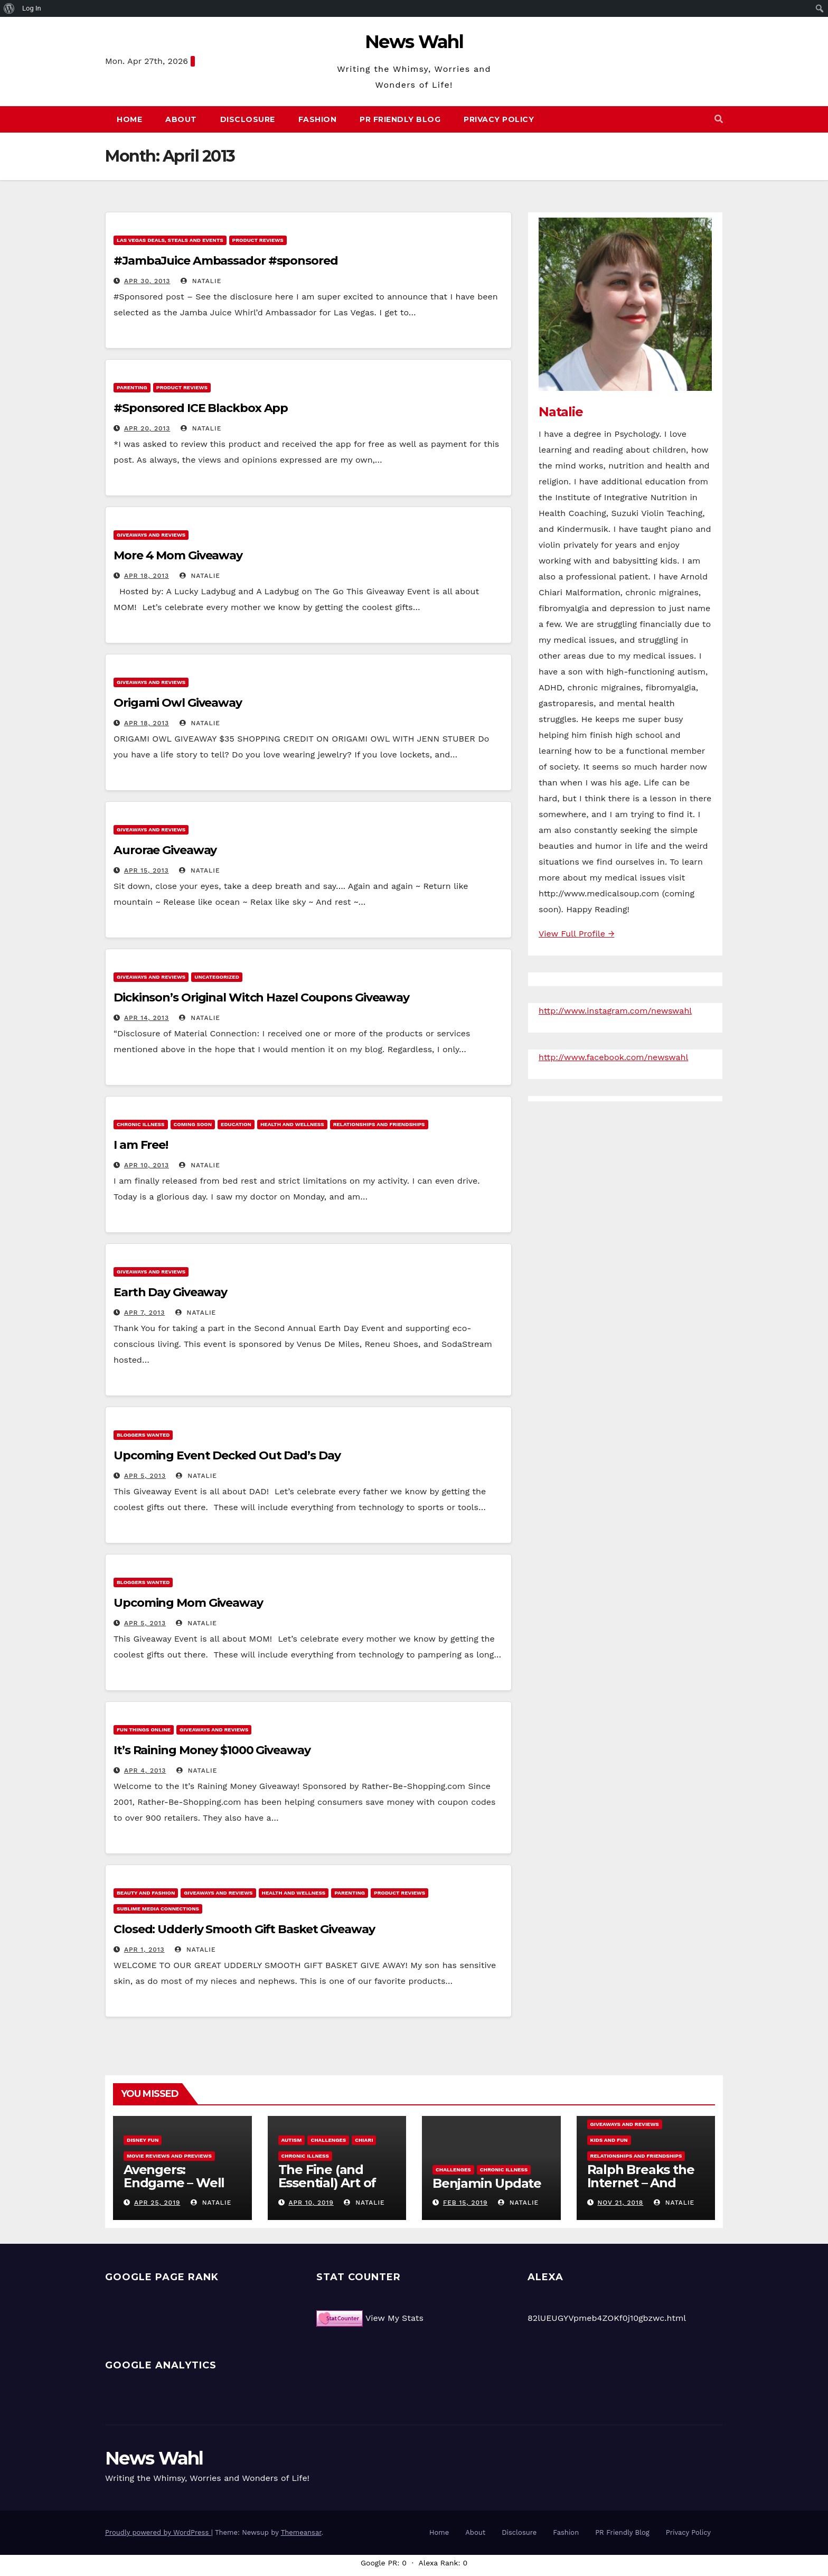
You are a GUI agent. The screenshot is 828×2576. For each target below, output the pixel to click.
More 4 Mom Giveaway (178, 555)
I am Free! (141, 1145)
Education (236, 1124)
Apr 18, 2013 (146, 575)
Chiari (364, 2140)
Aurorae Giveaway (165, 850)
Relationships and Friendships (379, 1124)
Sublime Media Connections (158, 1909)
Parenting (132, 387)
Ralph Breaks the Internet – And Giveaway (640, 2183)
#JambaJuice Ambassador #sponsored (226, 261)
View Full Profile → (576, 934)
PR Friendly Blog (400, 119)
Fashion (317, 119)
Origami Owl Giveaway (178, 703)
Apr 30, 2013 (147, 281)
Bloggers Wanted (143, 1435)
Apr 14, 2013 (146, 1018)
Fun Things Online (144, 1729)
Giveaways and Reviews (151, 535)
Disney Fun (142, 2140)
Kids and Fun (609, 2140)
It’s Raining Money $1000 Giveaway (212, 1750)
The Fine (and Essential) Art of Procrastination (327, 2183)
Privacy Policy (499, 119)
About (181, 119)
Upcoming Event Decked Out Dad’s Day (227, 1455)
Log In (31, 8)
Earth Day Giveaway (170, 1292)
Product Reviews (258, 240)
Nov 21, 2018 (620, 2202)
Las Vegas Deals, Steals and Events (170, 240)
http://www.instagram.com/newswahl (615, 1011)
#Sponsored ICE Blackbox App (201, 408)
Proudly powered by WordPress (158, 2532)
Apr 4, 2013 (145, 1770)
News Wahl (414, 42)
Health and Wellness (292, 1124)
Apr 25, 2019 (157, 2202)
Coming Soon (193, 1124)
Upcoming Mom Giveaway (188, 1603)
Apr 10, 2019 (310, 2202)
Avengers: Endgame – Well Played (174, 2183)
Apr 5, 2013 (145, 1475)
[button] (718, 119)
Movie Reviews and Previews (169, 2156)
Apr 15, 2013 (146, 870)
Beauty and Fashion (146, 1893)
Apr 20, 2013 (147, 428)
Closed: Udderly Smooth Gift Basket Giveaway (244, 1929)
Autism (291, 2140)
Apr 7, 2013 (144, 1312)
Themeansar (301, 2532)
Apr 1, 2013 (144, 1949)
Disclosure (247, 119)
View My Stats (394, 2318)
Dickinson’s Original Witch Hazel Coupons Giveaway (261, 997)
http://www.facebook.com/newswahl (613, 1057)
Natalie (201, 281)
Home (129, 119)
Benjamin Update (486, 2183)
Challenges (328, 2140)
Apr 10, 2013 (146, 1165)
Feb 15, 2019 (465, 2202)
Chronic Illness (141, 1124)
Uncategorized (216, 977)
